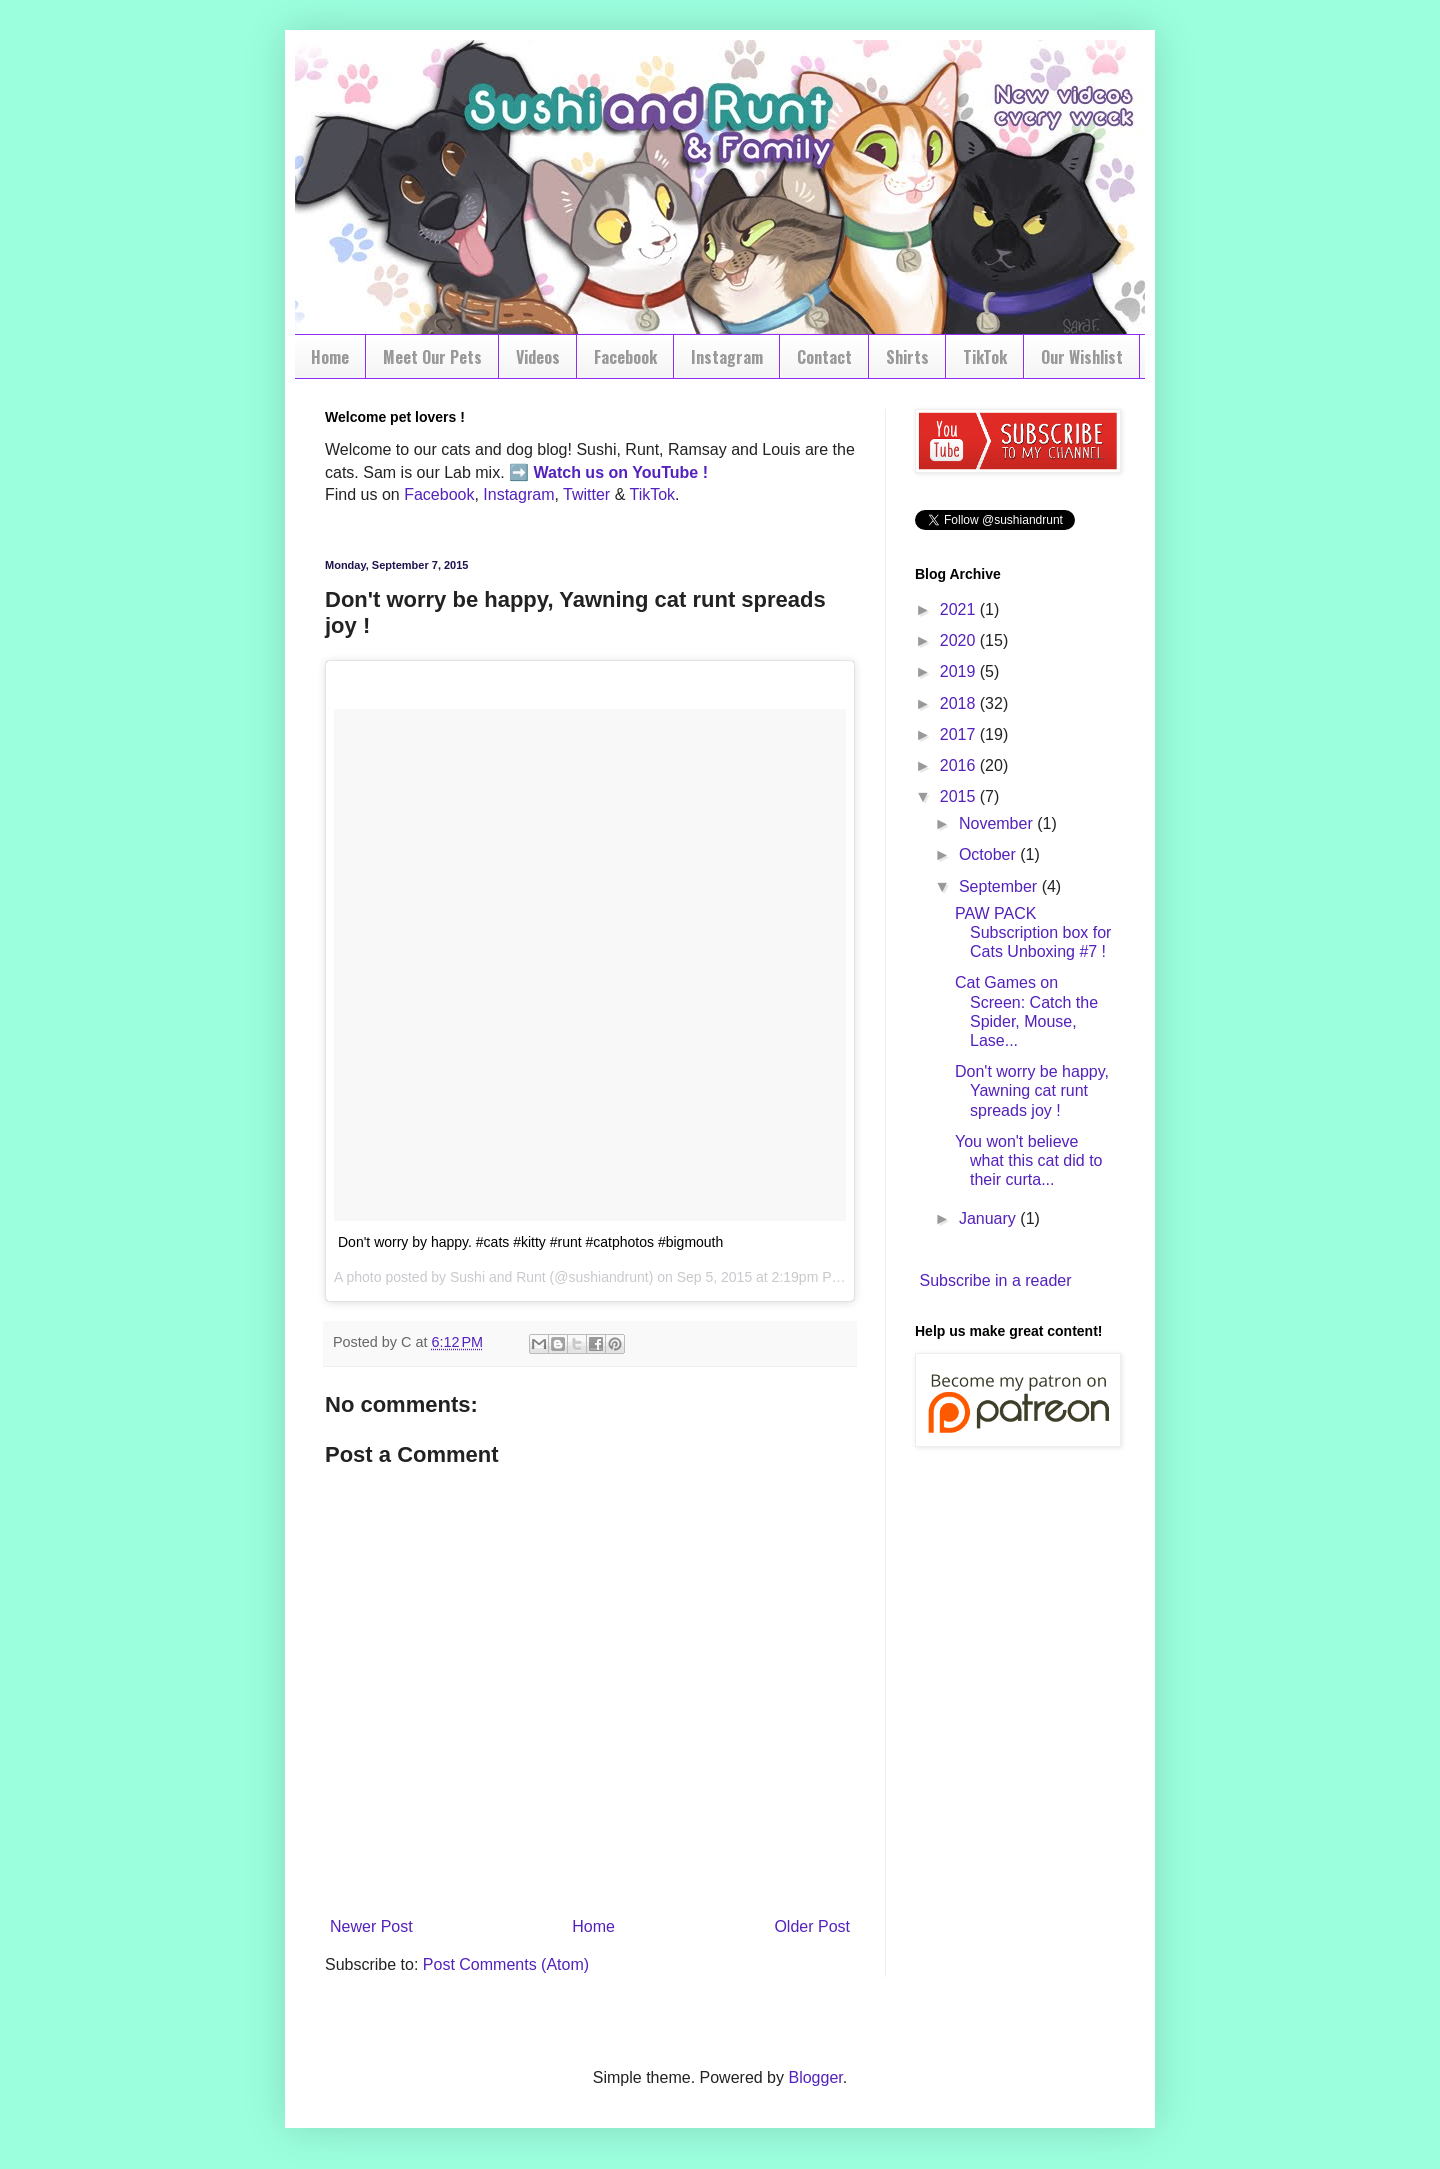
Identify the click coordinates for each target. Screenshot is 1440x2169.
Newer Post (371, 1926)
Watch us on (581, 472)
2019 (960, 671)
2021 (960, 609)
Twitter (586, 494)
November (998, 823)
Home (330, 357)
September (1000, 886)
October (989, 854)
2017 (960, 734)
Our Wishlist (1082, 357)
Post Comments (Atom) (506, 1964)
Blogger (815, 2077)
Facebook (625, 357)
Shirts (907, 357)
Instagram (727, 357)
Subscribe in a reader (995, 1280)
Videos (538, 357)
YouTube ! (668, 472)
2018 (960, 703)
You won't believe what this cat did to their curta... (1029, 1160)
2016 (960, 765)
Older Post (812, 1926)
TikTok (985, 357)
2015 (960, 796)
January (989, 1218)
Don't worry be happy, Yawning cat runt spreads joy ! (1032, 1090)
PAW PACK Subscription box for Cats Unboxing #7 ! (1033, 932)
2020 (960, 640)
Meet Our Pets (432, 357)
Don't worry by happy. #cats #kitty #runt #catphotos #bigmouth (530, 1242)
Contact (824, 357)
